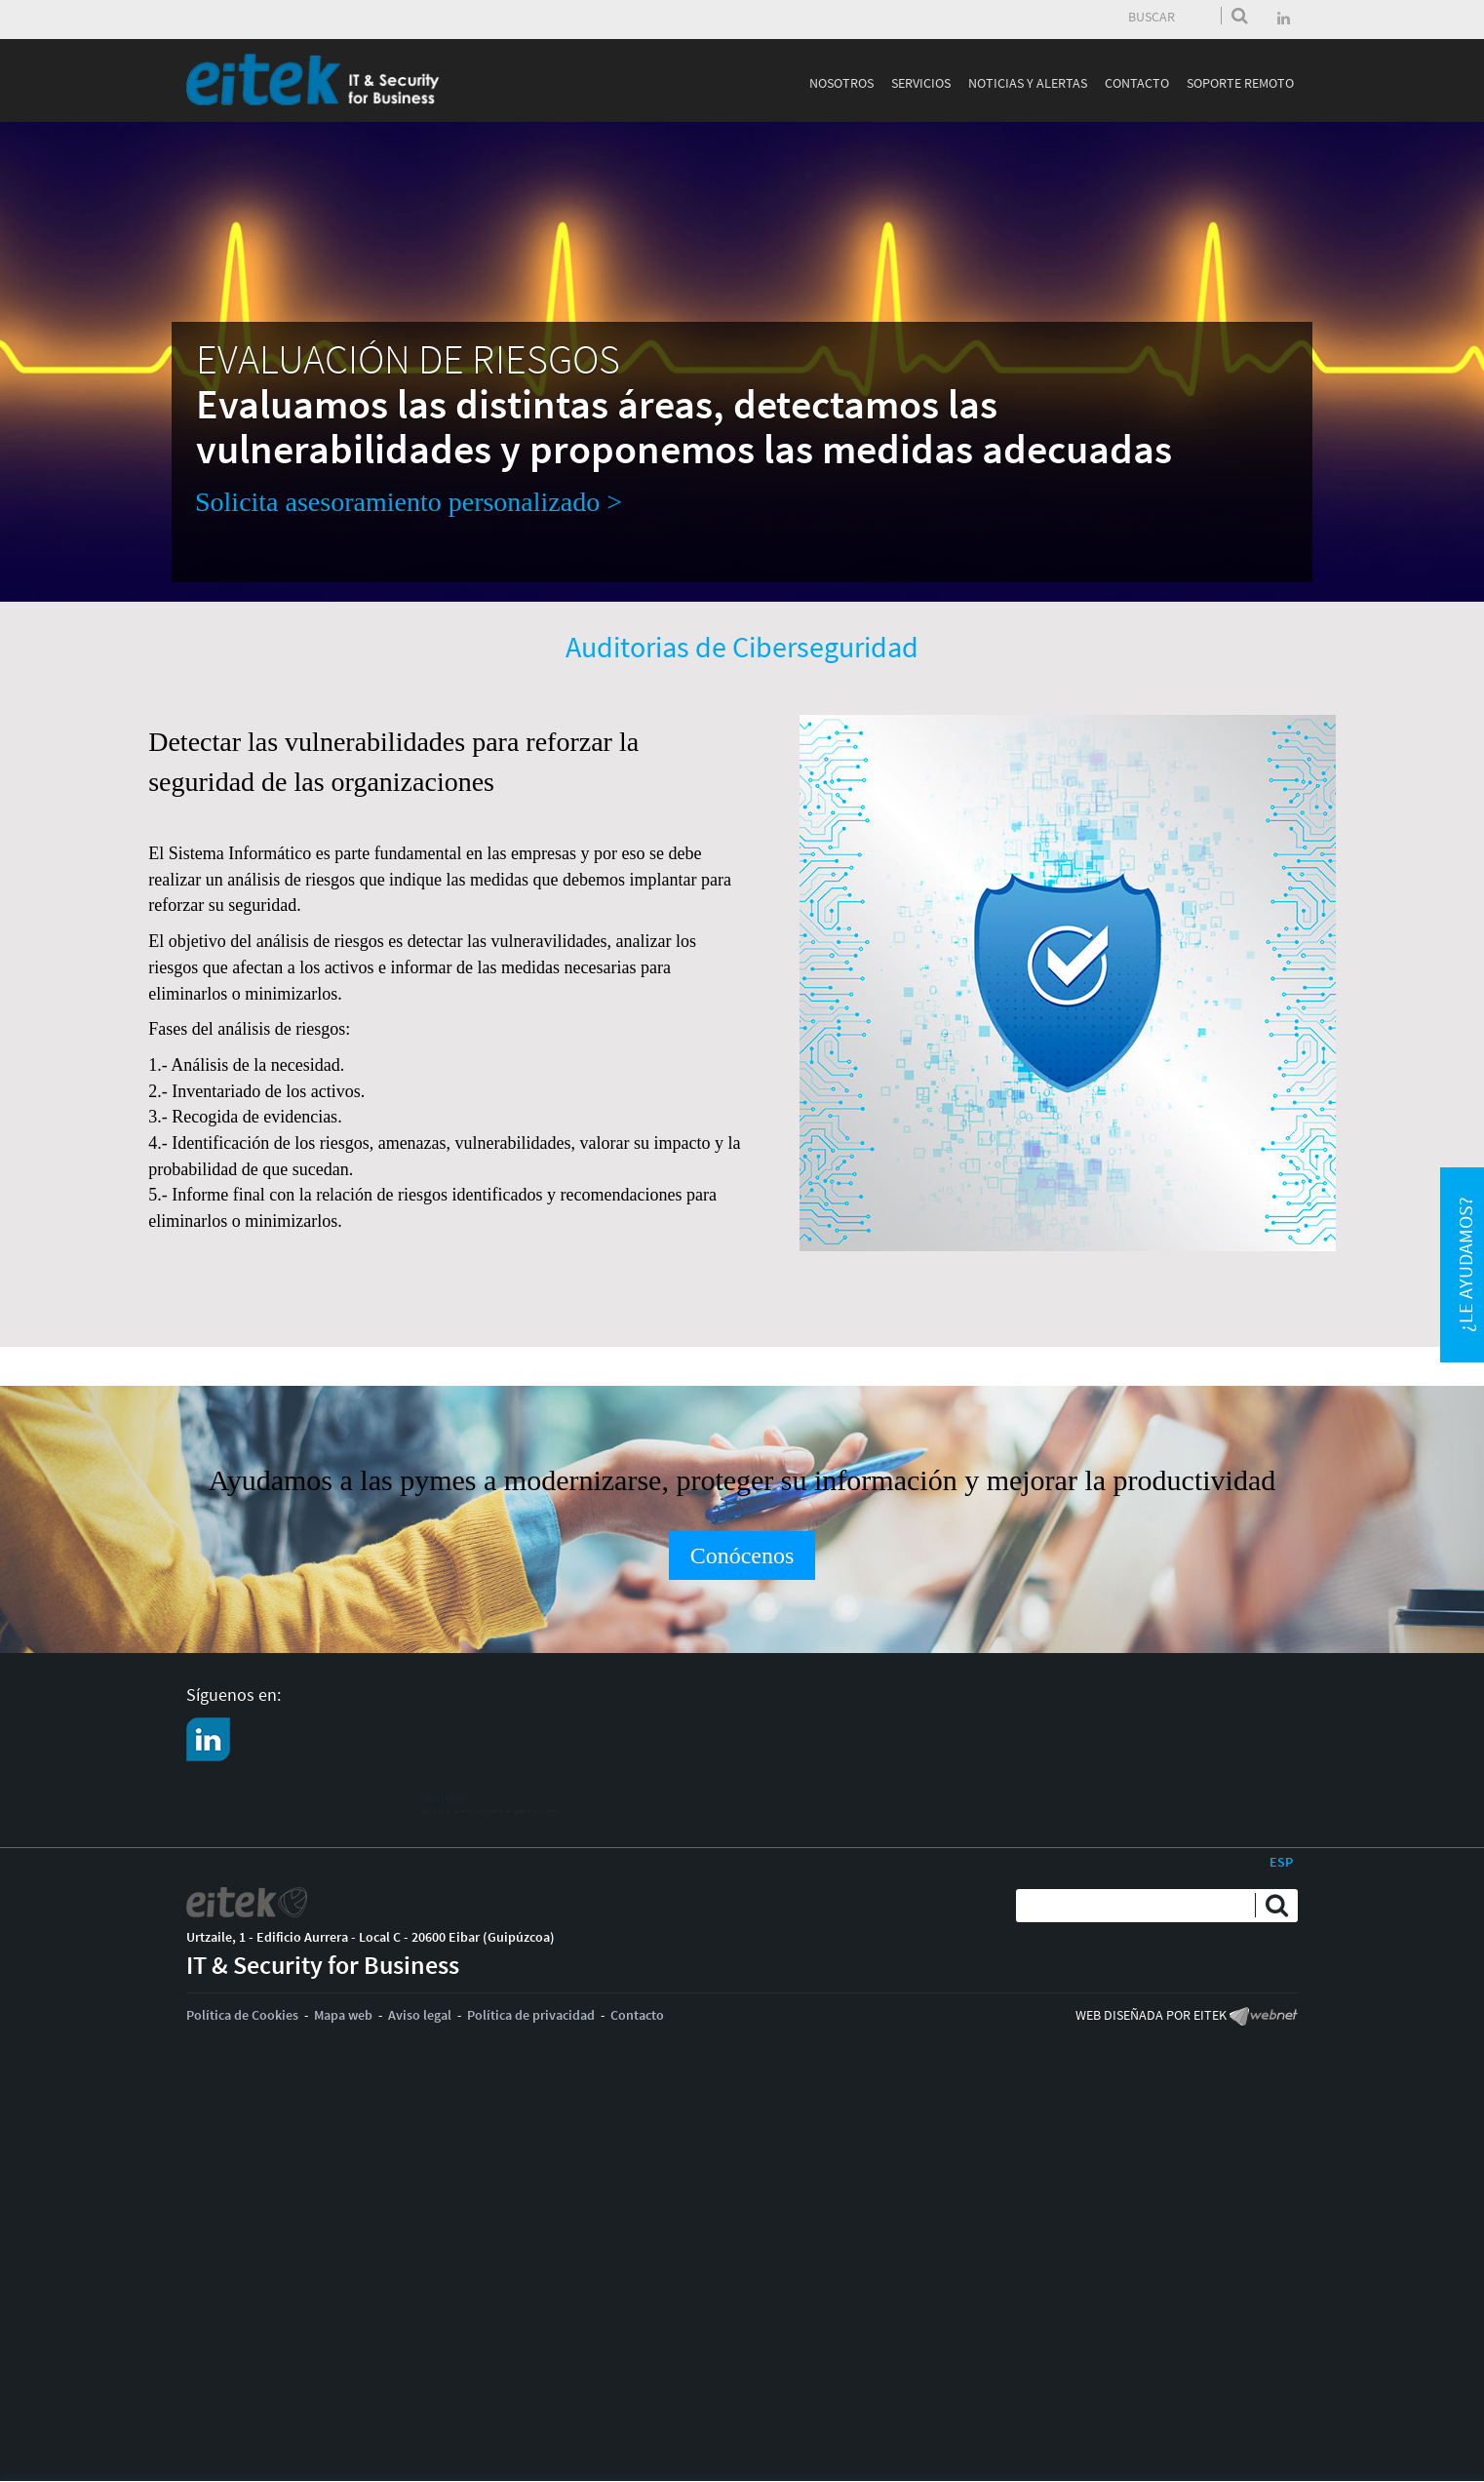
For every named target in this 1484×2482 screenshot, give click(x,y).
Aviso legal (419, 2015)
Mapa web (343, 2015)
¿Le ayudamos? (1465, 1264)
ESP (1281, 1862)
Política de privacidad (531, 2015)
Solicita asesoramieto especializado (346, 1812)
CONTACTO (275, 1792)
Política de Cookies (242, 2015)
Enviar (1239, 15)
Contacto (637, 2015)
